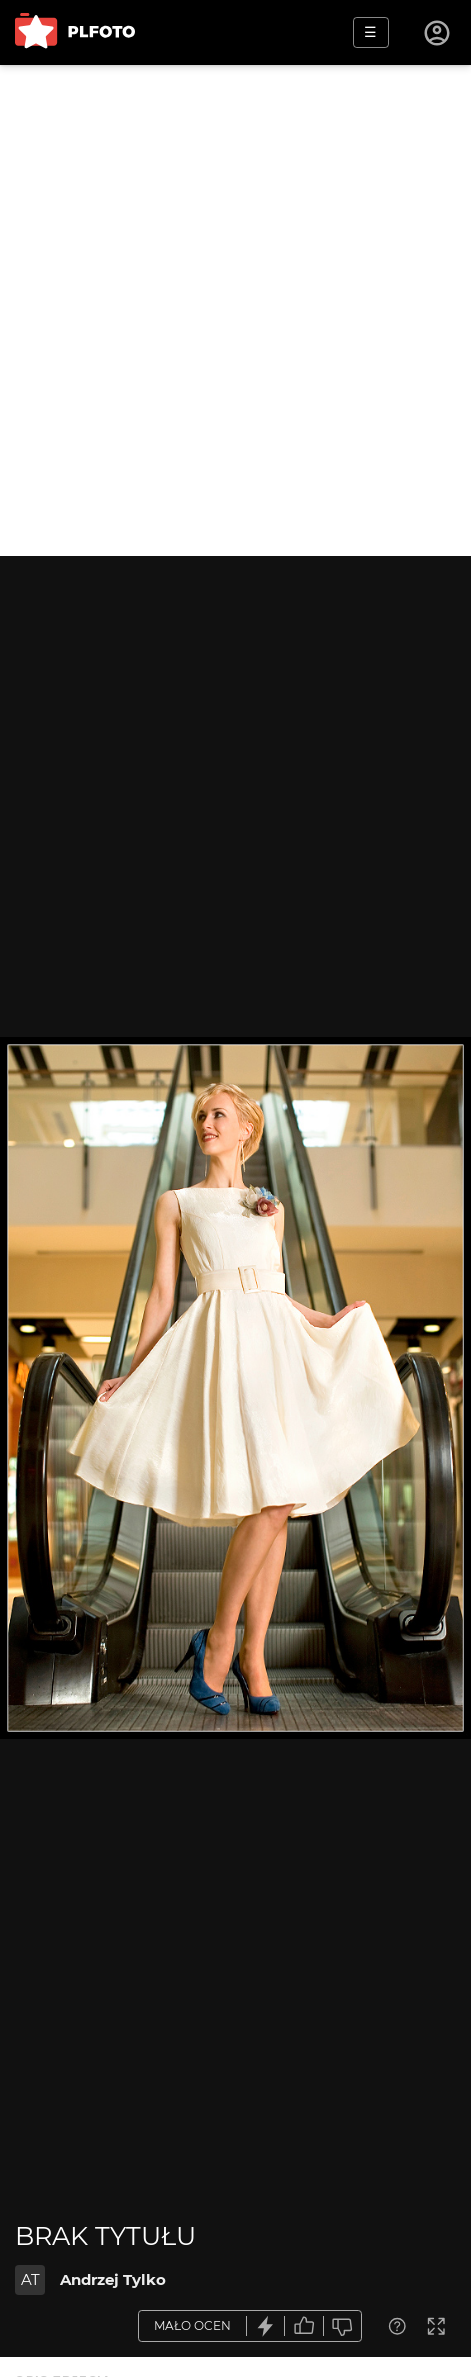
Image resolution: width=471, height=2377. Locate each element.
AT (30, 2279)
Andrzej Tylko (113, 2279)
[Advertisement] (235, 310)
